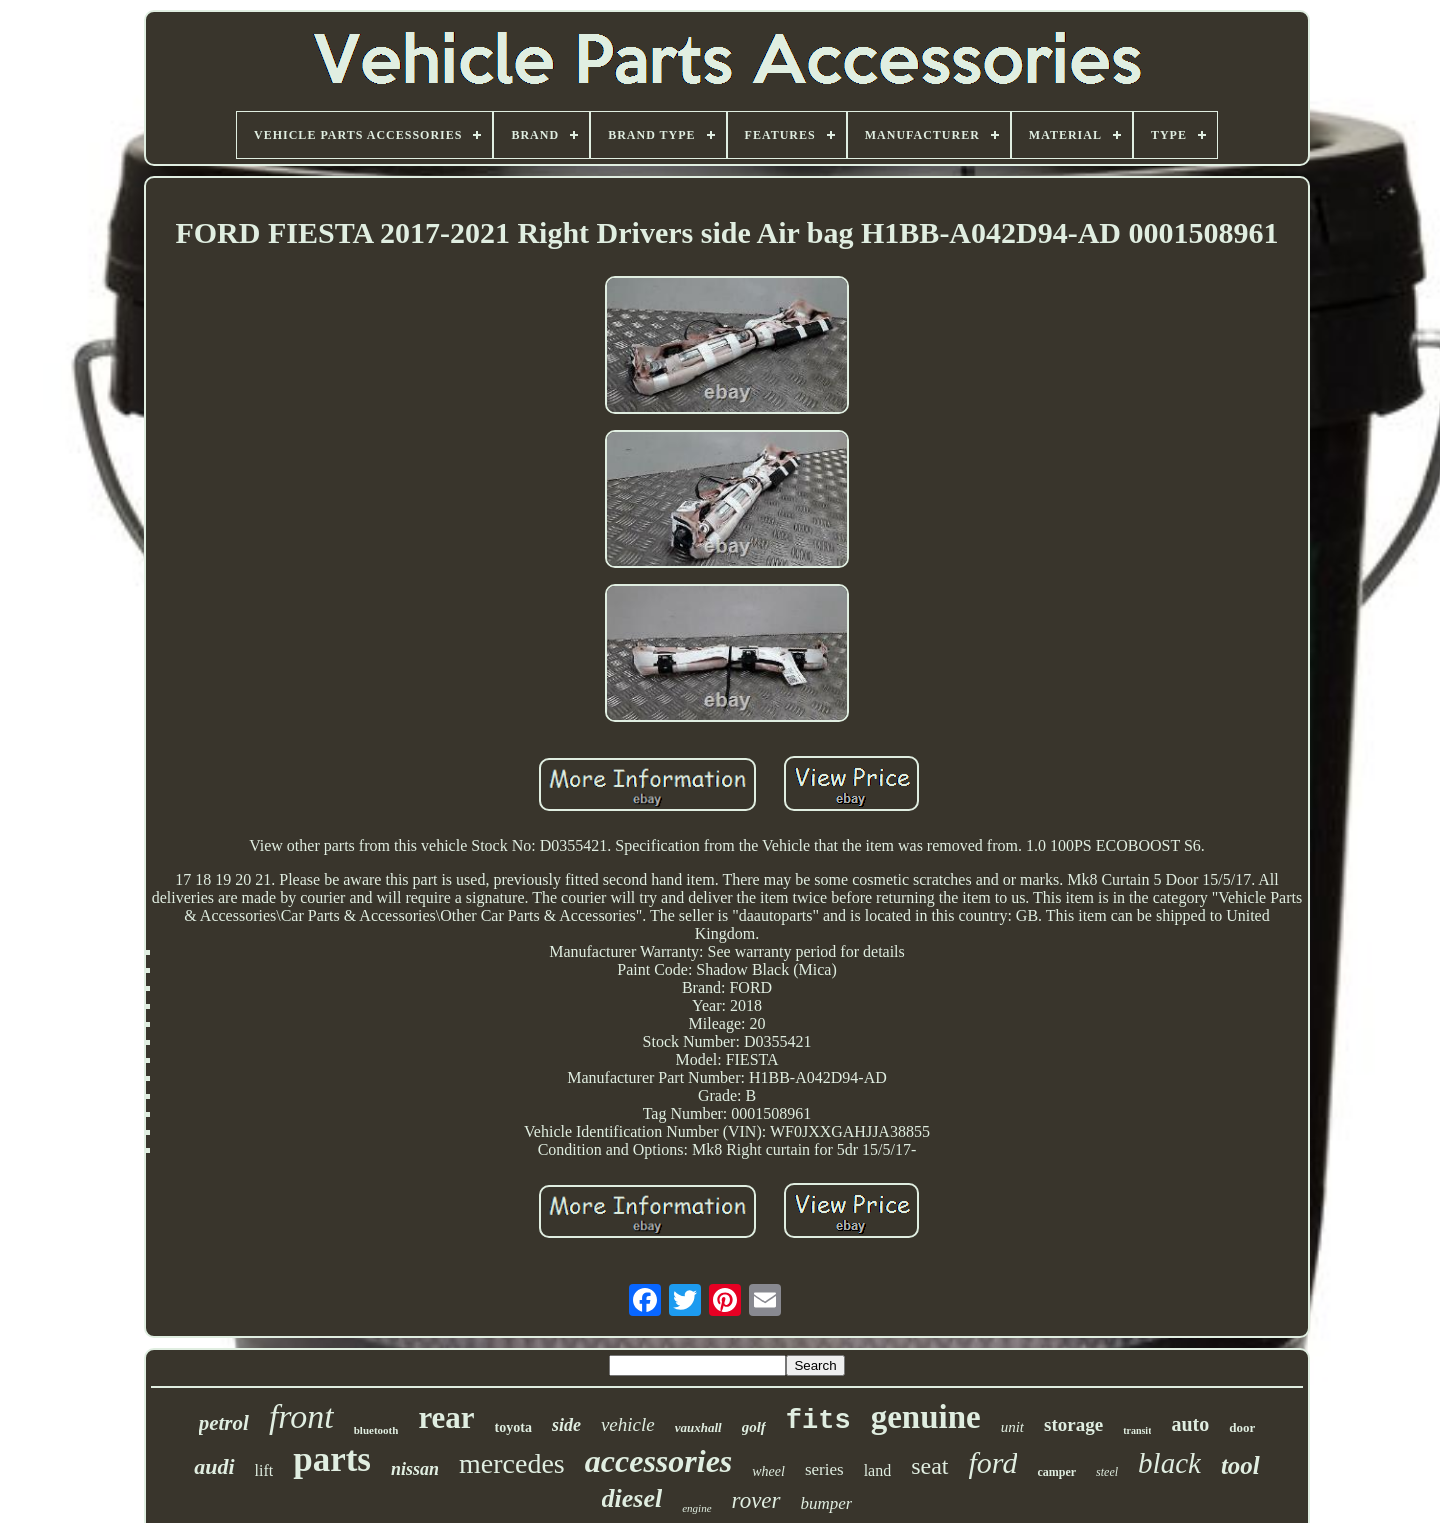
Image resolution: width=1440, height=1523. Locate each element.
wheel (768, 1471)
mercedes (512, 1463)
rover (756, 1500)
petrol (224, 1423)
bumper (827, 1503)
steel (1107, 1472)
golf (754, 1427)
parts (332, 1459)
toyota (513, 1427)
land (878, 1470)
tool (1240, 1465)
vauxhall (698, 1427)
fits (818, 1421)
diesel (632, 1498)
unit (1012, 1427)
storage (1073, 1424)
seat (929, 1466)
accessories (659, 1461)
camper (1056, 1472)
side (566, 1425)
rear (446, 1417)
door (1242, 1427)
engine (696, 1508)
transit (1137, 1430)
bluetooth (376, 1430)
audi (214, 1466)
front (301, 1416)
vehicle (628, 1424)
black (1169, 1463)
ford (993, 1462)
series (824, 1469)
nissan (415, 1469)
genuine (926, 1417)
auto (1190, 1424)
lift (264, 1470)
